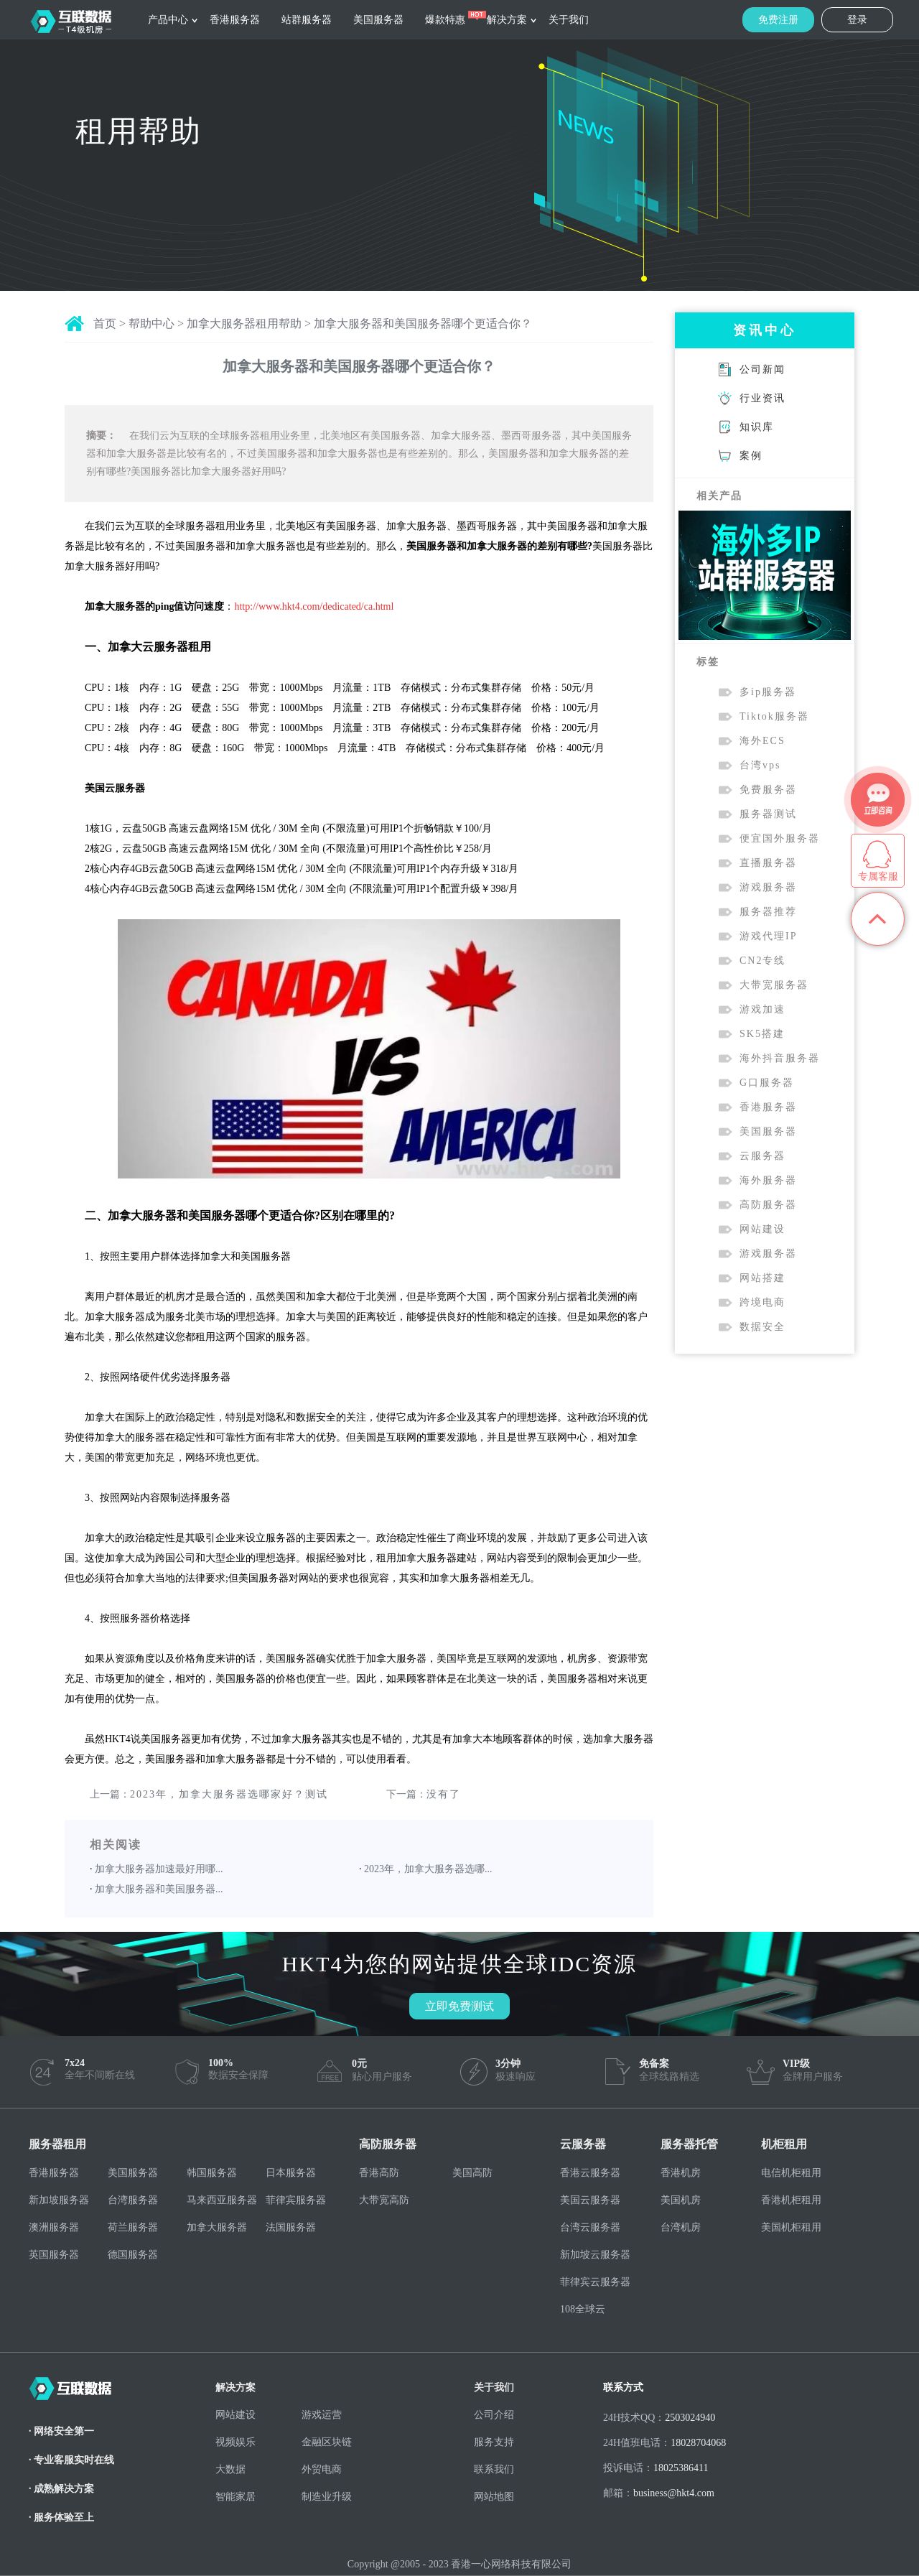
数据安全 (762, 1326)
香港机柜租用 (791, 2200)
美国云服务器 (590, 2200)
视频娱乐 (235, 2442)
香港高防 (379, 2172)
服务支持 (494, 2442)
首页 (104, 323)
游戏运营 (322, 2414)
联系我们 (494, 2469)
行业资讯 (762, 398)
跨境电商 (762, 1302)
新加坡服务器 (59, 2200)
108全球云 (582, 2309)
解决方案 (507, 19)
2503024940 (690, 2417)
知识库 (757, 427)
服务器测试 (768, 814)
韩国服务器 (212, 2172)
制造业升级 (327, 2496)
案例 (751, 455)
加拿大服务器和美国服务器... (159, 1889)
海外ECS (762, 740)
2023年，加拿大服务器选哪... (428, 1869)
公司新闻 (762, 369)
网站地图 (494, 2496)
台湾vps (760, 765)
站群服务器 (306, 19)
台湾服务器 (133, 2200)
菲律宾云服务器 (595, 2282)
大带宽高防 (384, 2200)
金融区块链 (327, 2442)
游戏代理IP (768, 936)
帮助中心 (151, 323)
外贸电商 (322, 2469)
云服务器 (762, 1155)
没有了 (443, 1794)
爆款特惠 (445, 19)
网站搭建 (762, 1278)
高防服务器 (768, 1204)
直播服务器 (768, 862)
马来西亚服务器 (222, 2200)
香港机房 (681, 2172)
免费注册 (778, 19)
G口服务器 (767, 1082)
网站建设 (762, 1229)
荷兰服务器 (133, 2227)
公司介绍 (494, 2414)
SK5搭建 (762, 1033)
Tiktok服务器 (774, 716)
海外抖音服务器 (780, 1058)
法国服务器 (291, 2227)
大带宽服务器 (774, 985)
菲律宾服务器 (296, 2200)
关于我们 (569, 19)
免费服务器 (768, 789)
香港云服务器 (590, 2172)
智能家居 (235, 2496)
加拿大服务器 (217, 2227)
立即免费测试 (459, 2006)
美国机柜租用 (791, 2227)
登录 (857, 19)
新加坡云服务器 (595, 2254)
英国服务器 (54, 2254)
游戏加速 (762, 1009)
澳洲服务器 (54, 2227)
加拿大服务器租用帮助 (244, 323)
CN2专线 (762, 960)
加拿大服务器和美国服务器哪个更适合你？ (423, 323)
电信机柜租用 (791, 2172)
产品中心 (168, 19)
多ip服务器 (768, 692)
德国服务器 (133, 2254)
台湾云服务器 (590, 2227)
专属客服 (878, 876)
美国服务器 (378, 19)
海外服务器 (768, 1180)
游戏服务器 (768, 887)
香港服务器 (235, 19)
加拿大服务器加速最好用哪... (159, 1869)
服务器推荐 (768, 911)
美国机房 (681, 2200)
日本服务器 (291, 2172)
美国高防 (472, 2172)
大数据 (230, 2469)
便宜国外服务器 (780, 838)
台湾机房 (681, 2227)
